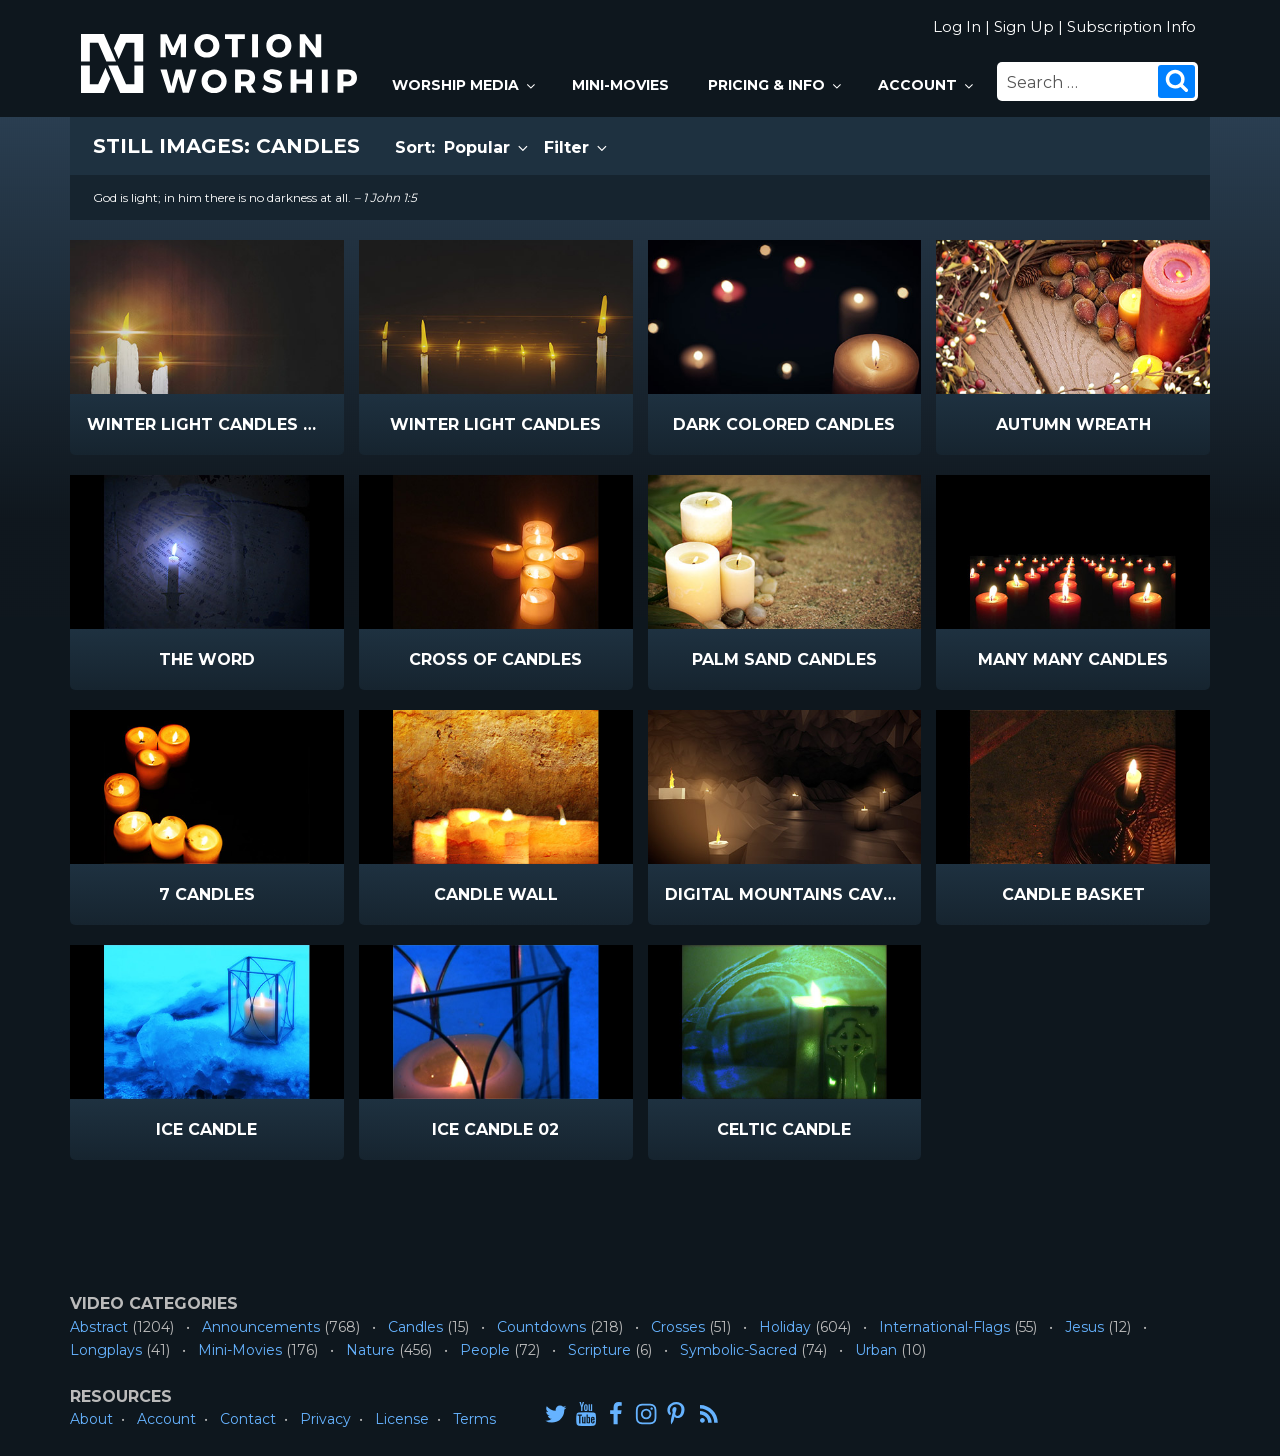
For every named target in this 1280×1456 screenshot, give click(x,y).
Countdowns (541, 1327)
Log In (957, 26)
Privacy (325, 1419)
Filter (577, 147)
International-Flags (944, 1327)
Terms (474, 1419)
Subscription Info (1131, 26)
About (91, 1419)
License (402, 1419)
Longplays (106, 1350)
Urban (876, 1350)
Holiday (785, 1327)
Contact (248, 1419)
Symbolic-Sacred (738, 1350)
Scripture (599, 1350)
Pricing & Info (776, 85)
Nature (370, 1350)
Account (927, 85)
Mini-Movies (620, 85)
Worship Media (465, 85)
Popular (487, 147)
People (485, 1350)
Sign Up (1024, 26)
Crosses (678, 1327)
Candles (415, 1327)
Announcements (261, 1327)
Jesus (1084, 1327)
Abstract (99, 1327)
